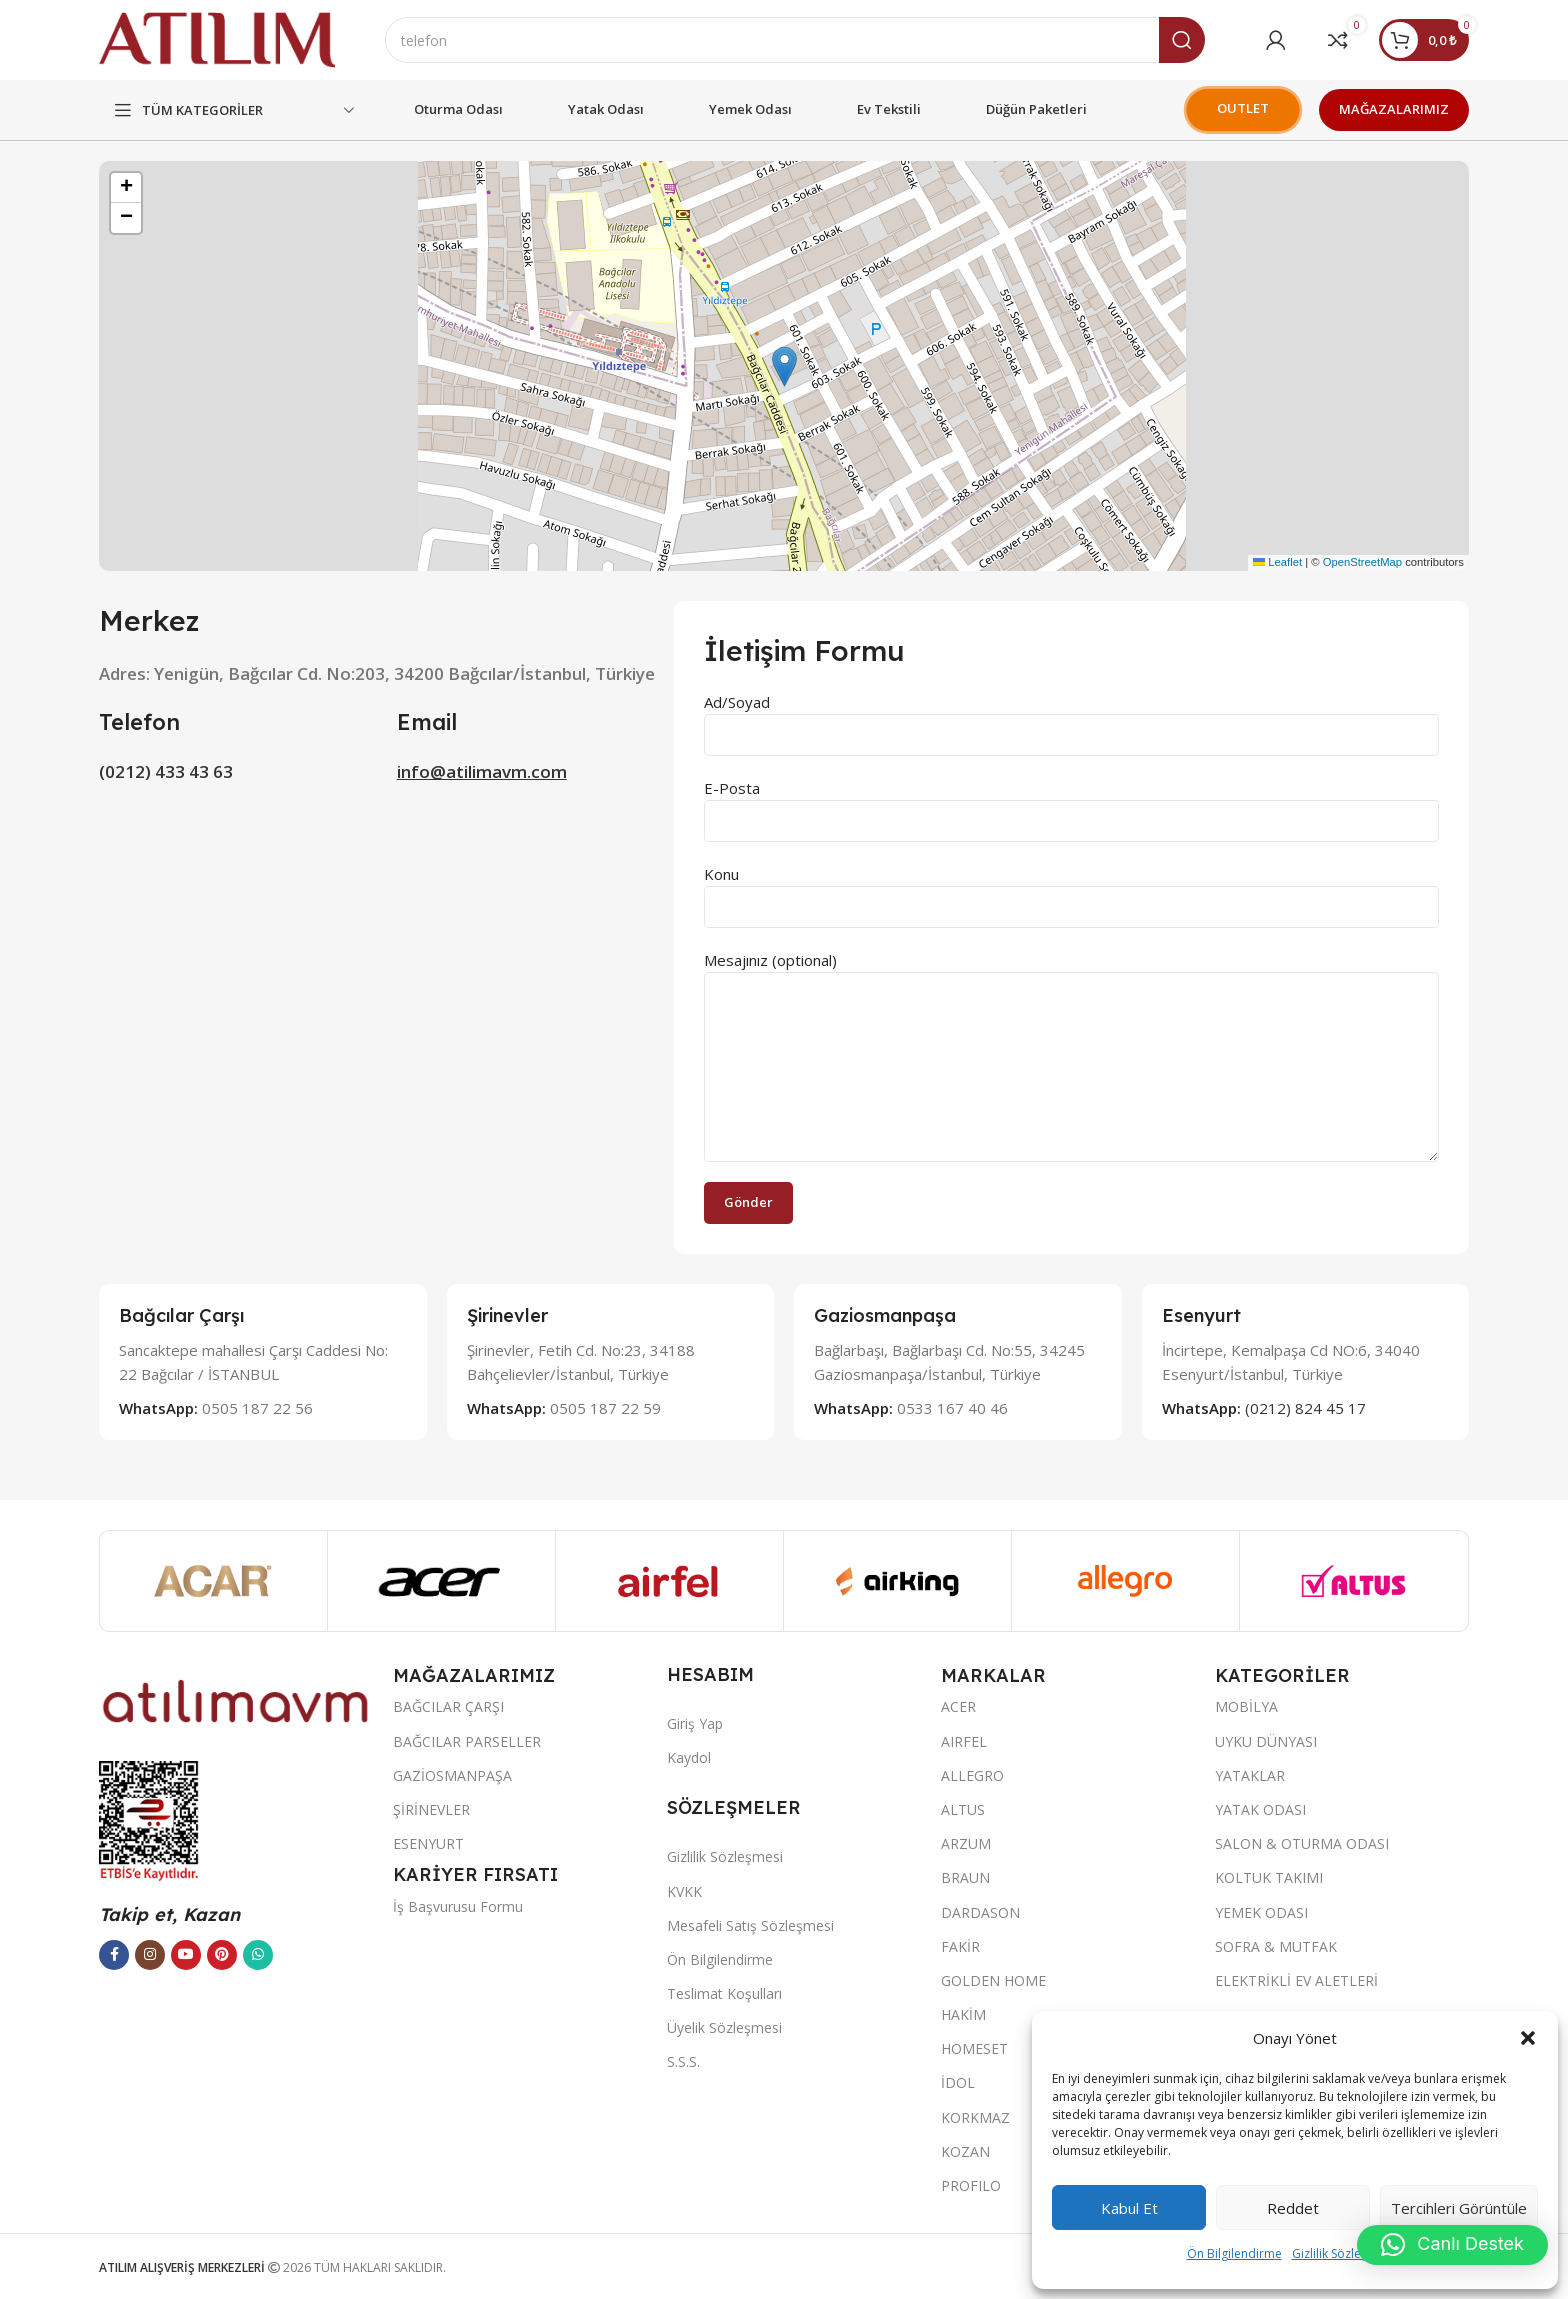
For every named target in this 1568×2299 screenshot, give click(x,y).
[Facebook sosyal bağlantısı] (114, 1955)
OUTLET (1243, 108)
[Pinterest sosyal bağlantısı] (222, 1955)
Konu (1071, 889)
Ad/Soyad (1071, 717)
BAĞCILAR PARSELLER (467, 1741)
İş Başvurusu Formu (458, 1906)
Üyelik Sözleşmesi (724, 2027)
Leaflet (1277, 562)
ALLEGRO (972, 1775)
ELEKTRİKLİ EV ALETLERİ (1296, 1980)
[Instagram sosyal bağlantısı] (150, 1955)
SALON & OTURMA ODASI (1302, 1843)
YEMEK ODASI (1261, 1912)
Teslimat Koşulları (724, 1993)
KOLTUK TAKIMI (1269, 1877)
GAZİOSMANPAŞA (452, 1775)
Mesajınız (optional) (1071, 1012)
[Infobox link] (263, 1361)
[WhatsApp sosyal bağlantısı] (258, 1955)
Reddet (1293, 2208)
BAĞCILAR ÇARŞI (448, 1706)
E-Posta (1071, 803)
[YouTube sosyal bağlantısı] (186, 1955)
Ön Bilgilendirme (1234, 2253)
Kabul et (1129, 2208)
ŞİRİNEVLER (431, 1809)
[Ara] (795, 40)
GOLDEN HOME (993, 1980)
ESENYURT (428, 1843)
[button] (1528, 2038)
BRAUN (965, 1877)
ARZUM (966, 1843)
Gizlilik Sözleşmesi (1343, 2253)
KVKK (684, 1891)
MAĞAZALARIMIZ (1394, 109)
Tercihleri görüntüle (1459, 2208)
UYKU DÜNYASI (1266, 1741)
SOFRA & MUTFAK (1276, 1946)
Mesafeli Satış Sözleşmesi (750, 1925)
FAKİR (960, 1946)
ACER (958, 1706)
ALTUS (963, 1809)
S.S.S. (683, 2061)
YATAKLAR (1250, 1775)
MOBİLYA (1246, 1706)
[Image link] (236, 1699)
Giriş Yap (695, 1723)
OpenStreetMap (1362, 562)
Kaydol (689, 1757)
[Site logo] (217, 38)
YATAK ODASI (1260, 1809)
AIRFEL (964, 1741)
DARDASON (980, 1912)
